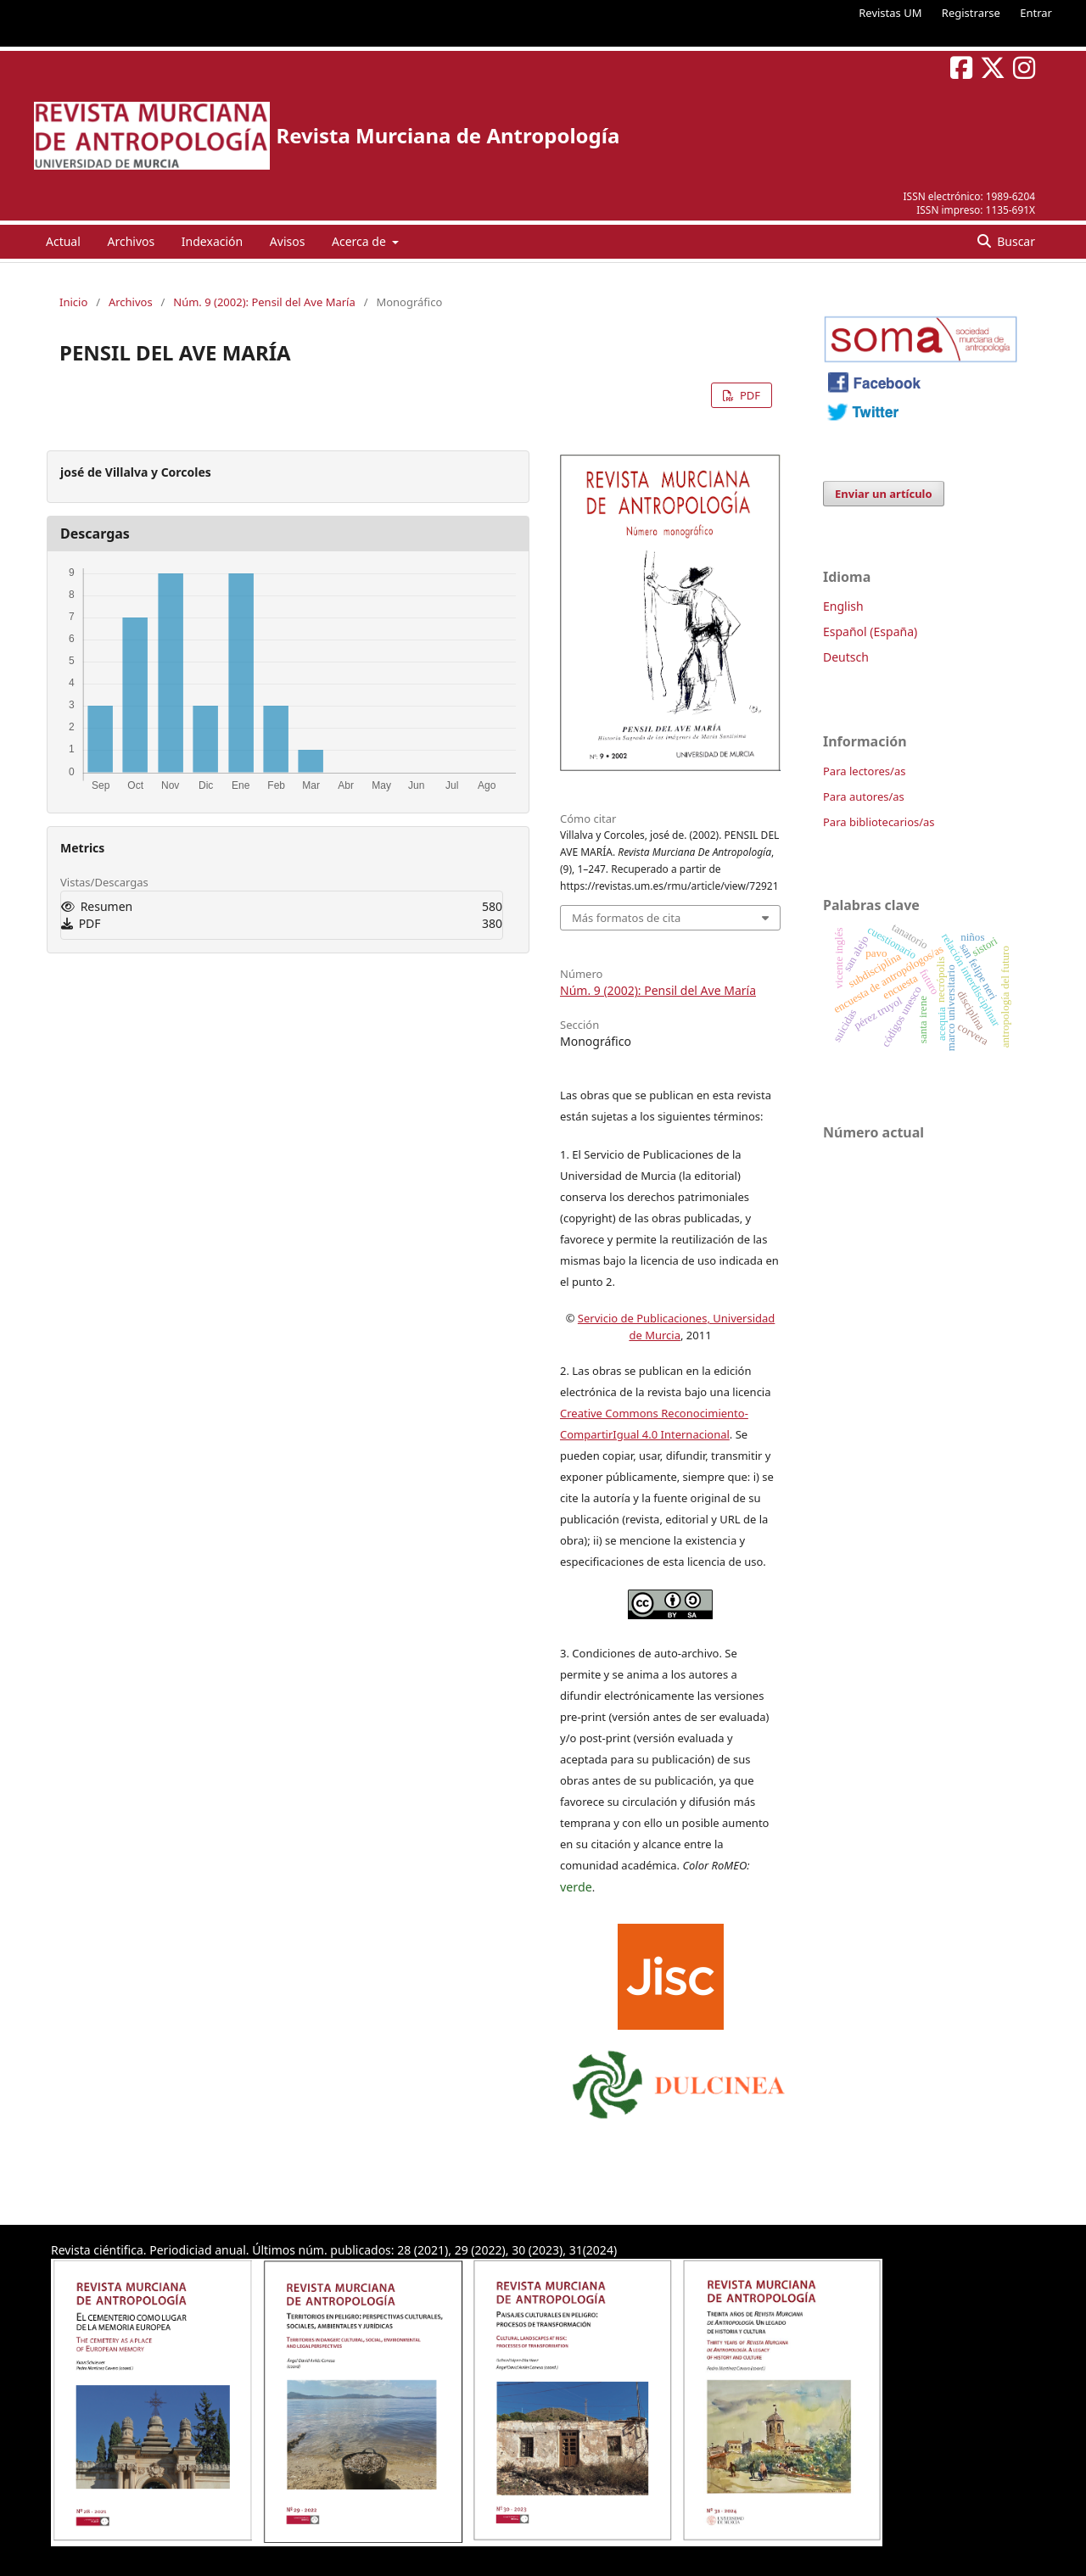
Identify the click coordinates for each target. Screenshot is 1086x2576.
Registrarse (971, 12)
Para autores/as (863, 796)
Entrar (1036, 12)
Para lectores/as (864, 771)
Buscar (1014, 241)
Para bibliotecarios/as (879, 822)
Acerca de (360, 241)
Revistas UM (890, 12)
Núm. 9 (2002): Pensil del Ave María (264, 302)
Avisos (287, 241)
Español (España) (870, 631)
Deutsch (846, 657)
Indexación (212, 241)
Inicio (73, 302)
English (843, 606)
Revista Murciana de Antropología (447, 135)
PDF (748, 395)
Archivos (130, 241)
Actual (63, 241)
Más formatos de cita (626, 917)
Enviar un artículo (883, 493)
